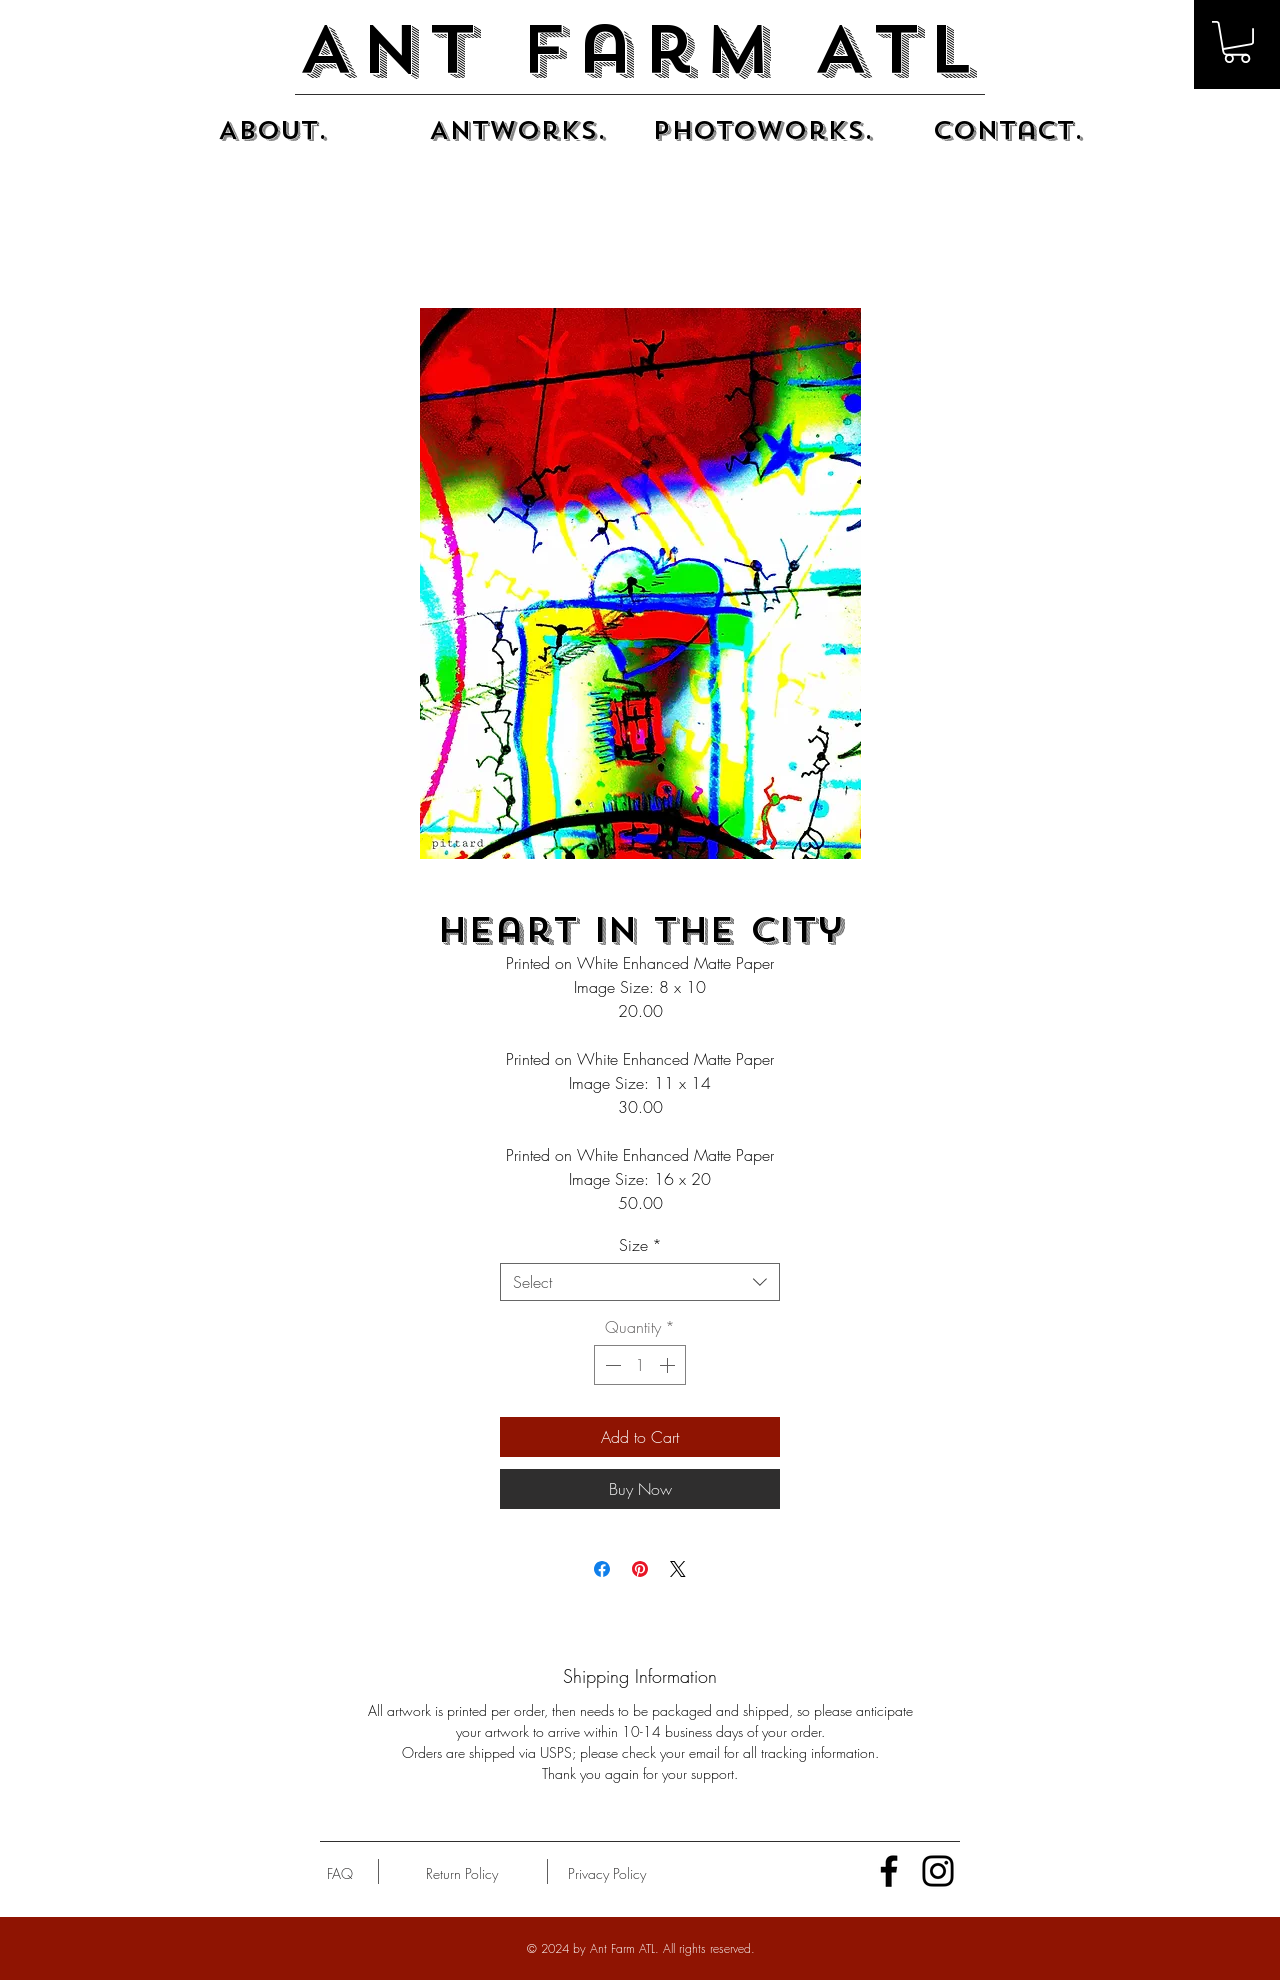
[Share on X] (678, 1569)
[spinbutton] (640, 1365)
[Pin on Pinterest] (640, 1569)
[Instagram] (938, 1871)
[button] (1237, 42)
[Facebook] (889, 1871)
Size (640, 1245)
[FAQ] (340, 1874)
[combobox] (640, 1282)
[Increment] (669, 1365)
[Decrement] (611, 1365)
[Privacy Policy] (606, 1874)
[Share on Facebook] (602, 1569)
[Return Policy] (461, 1874)
